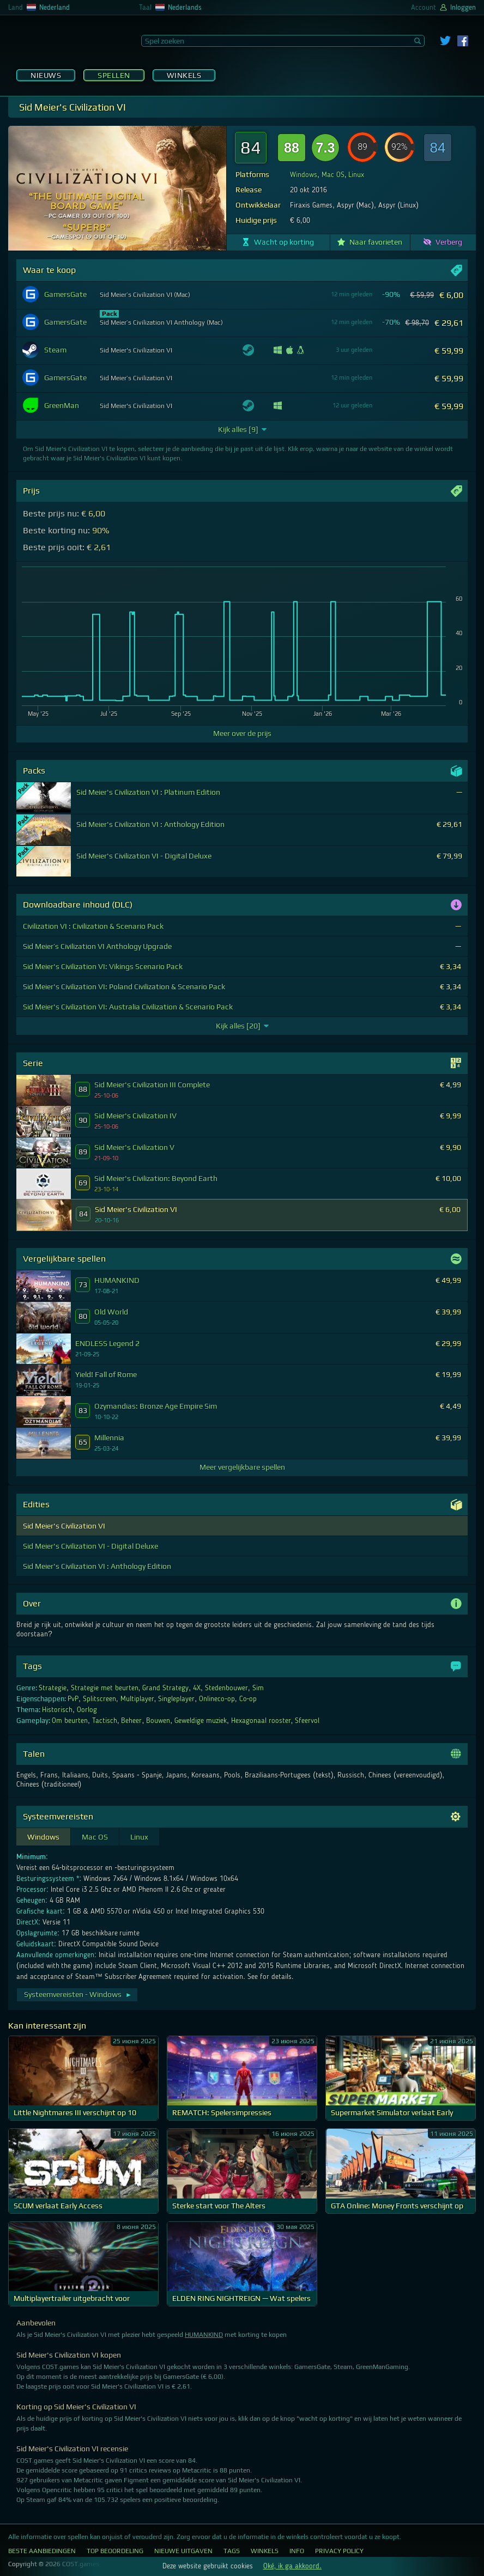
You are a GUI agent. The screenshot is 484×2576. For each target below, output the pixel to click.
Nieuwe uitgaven (183, 2551)
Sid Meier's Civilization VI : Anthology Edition (97, 1566)
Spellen (114, 75)
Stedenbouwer (226, 1688)
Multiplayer (137, 1699)
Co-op (248, 1699)
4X (197, 1688)
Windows (303, 175)
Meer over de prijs (242, 733)
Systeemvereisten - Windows (78, 1994)
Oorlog (87, 1710)
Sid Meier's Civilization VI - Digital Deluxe (90, 1546)
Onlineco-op (217, 1699)
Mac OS (333, 175)
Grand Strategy (165, 1688)
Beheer (131, 1721)
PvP (73, 1699)
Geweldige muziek (200, 1721)
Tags (231, 2551)
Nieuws (46, 75)
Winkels (184, 75)
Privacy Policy (339, 2551)
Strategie (52, 1688)
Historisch (57, 1710)
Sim (258, 1688)
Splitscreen (99, 1699)
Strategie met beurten (104, 1688)
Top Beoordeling (115, 2551)
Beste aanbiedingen (42, 2551)
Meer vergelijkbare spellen (242, 1467)
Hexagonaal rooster (261, 1721)
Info (296, 2551)
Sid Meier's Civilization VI (64, 1525)
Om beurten (70, 1721)
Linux (356, 175)
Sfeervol (307, 1721)
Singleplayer (176, 1699)
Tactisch (104, 1721)
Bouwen (158, 1721)
